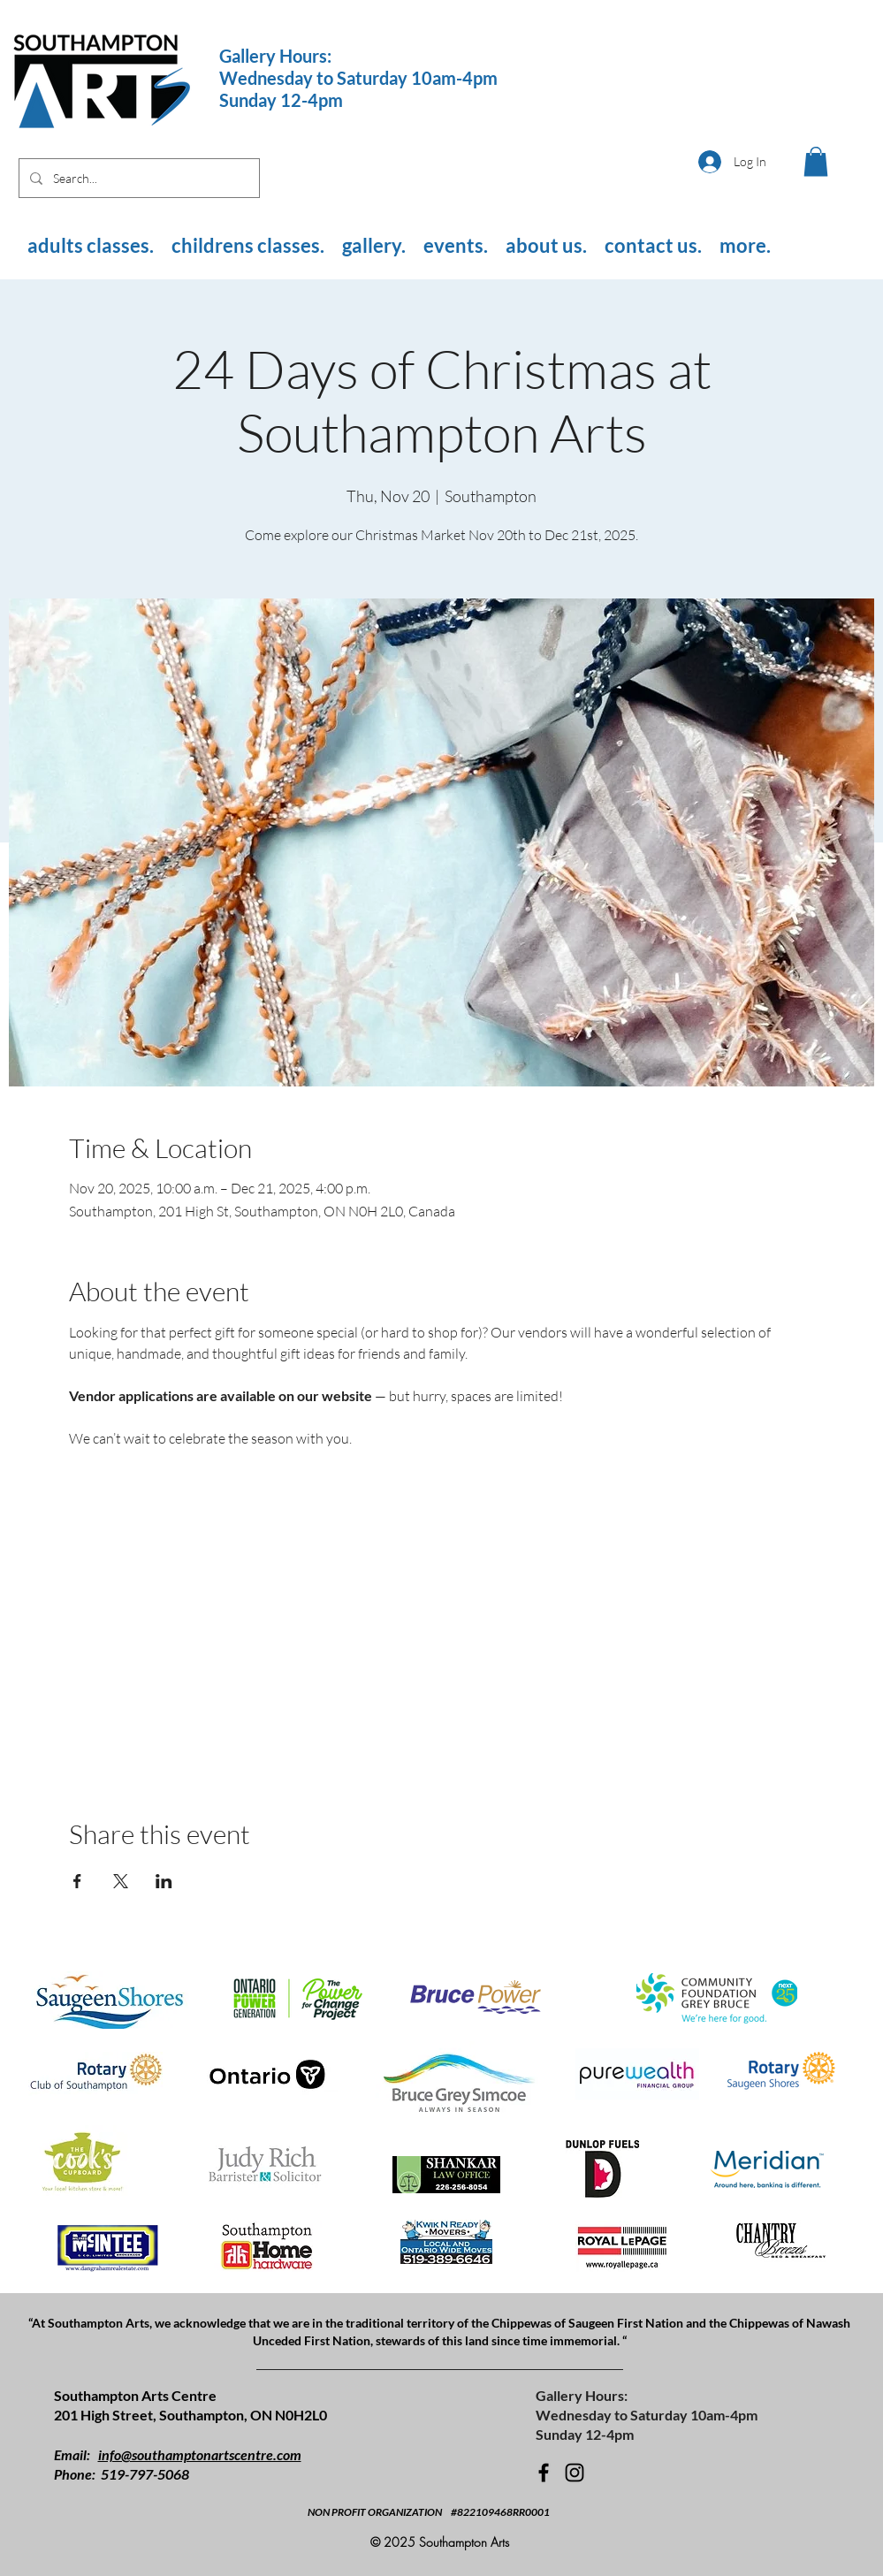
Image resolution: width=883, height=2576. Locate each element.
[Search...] (137, 178)
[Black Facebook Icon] (543, 2472)
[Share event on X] (120, 1881)
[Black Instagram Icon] (574, 2472)
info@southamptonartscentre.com (199, 2454)
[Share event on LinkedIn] (164, 1881)
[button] (815, 161)
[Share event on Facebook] (77, 1881)
